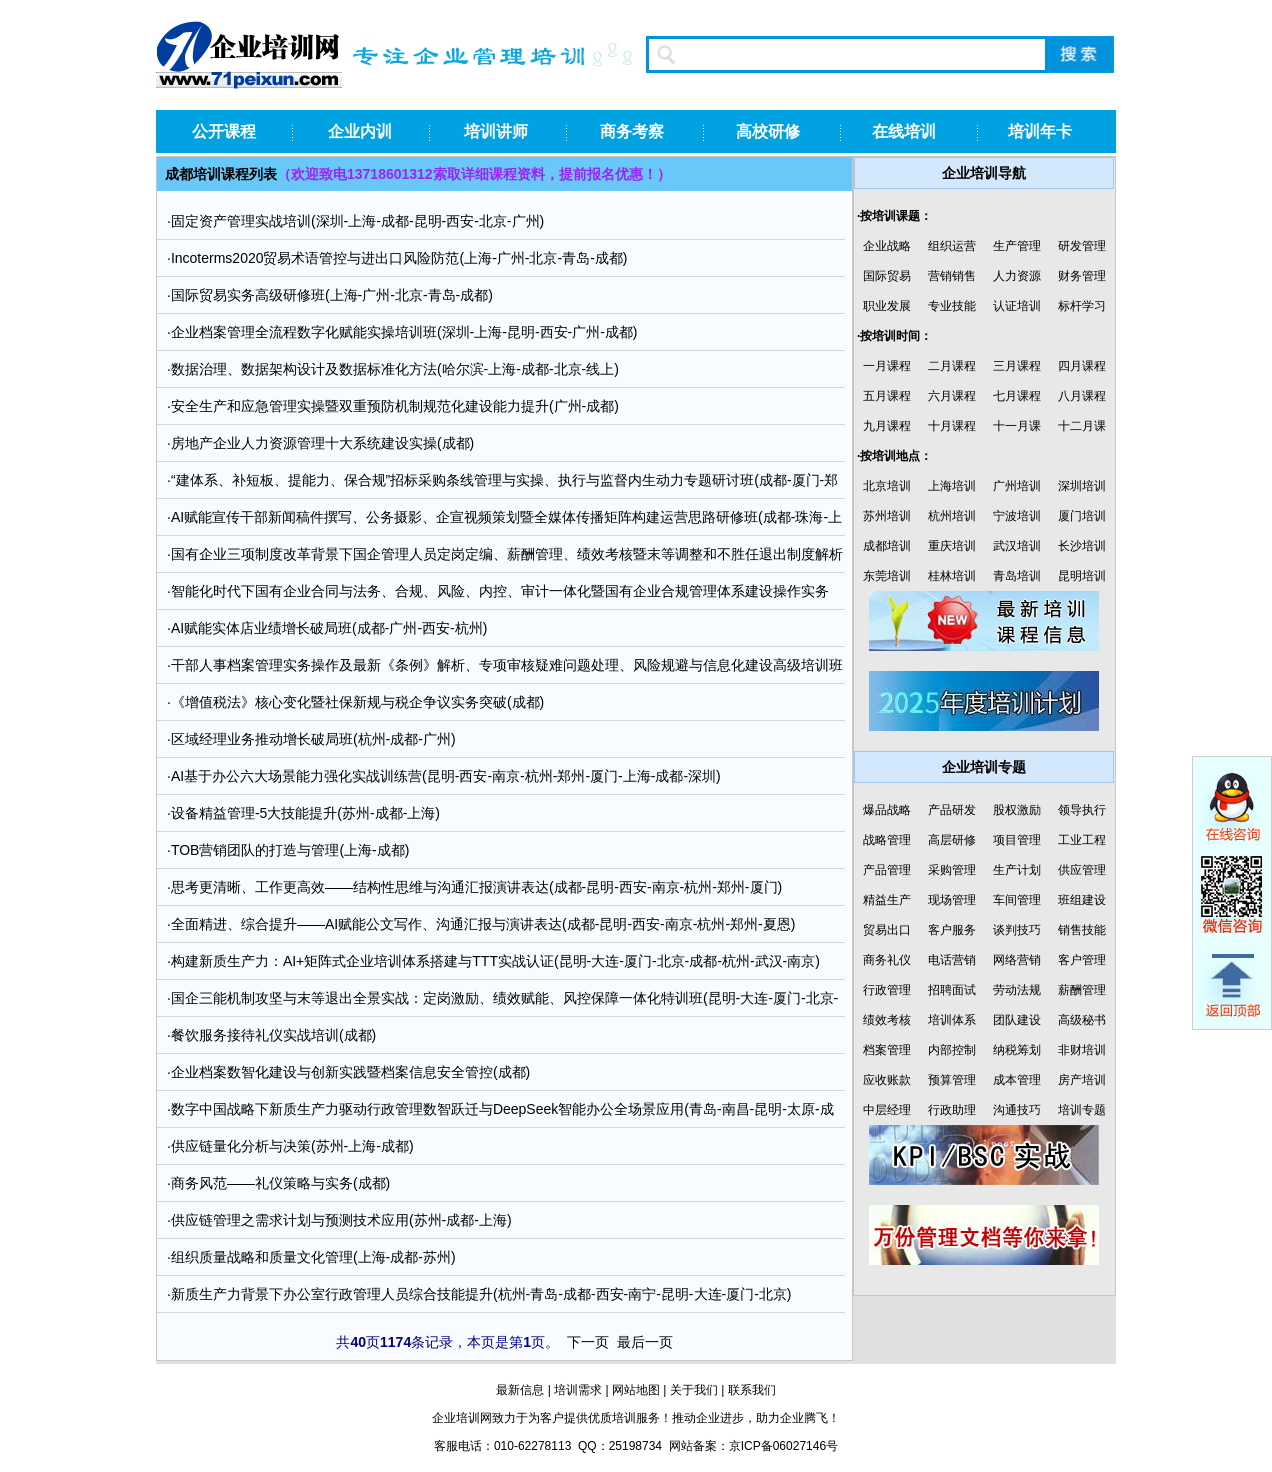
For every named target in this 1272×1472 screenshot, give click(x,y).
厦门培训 (1082, 516)
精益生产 (887, 900)
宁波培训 (1017, 516)
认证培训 (1017, 306)
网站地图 (636, 1390)
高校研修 (768, 131)
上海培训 (952, 486)
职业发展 (887, 306)
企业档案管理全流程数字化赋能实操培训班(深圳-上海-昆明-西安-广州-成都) (404, 332)
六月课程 (952, 396)
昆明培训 (1082, 576)
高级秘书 (1082, 1020)
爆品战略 (887, 810)
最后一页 (645, 1342)
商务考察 (632, 131)
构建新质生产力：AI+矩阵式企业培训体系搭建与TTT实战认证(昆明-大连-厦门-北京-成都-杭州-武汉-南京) (495, 961)
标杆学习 (1082, 306)
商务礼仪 (887, 960)
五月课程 (887, 396)
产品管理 (887, 870)
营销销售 (952, 276)
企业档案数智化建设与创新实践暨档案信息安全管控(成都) (350, 1072)
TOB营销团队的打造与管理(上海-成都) (290, 850)
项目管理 (1017, 840)
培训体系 (952, 1020)
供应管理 (1082, 870)
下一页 (588, 1342)
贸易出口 (887, 930)
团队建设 (1017, 1020)
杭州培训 (952, 516)
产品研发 (952, 810)
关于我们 (694, 1390)
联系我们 (752, 1390)
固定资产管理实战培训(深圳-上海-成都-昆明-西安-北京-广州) (357, 221)
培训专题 (1082, 1110)
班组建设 (1082, 900)
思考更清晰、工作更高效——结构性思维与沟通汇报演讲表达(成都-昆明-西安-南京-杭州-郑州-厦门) (476, 887)
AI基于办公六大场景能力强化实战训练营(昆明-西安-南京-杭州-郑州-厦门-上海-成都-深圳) (446, 776)
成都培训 (887, 546)
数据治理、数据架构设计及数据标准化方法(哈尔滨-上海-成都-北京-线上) (395, 369)
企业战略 (887, 246)
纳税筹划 (1017, 1050)
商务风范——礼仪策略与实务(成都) (280, 1183)
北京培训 (887, 486)
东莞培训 (887, 576)
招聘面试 (952, 990)
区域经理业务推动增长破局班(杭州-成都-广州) (313, 739)
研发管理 (1082, 246)
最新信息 (520, 1390)
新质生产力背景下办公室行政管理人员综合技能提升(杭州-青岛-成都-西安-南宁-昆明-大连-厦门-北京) (481, 1294)
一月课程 (887, 366)
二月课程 (952, 366)
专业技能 (952, 306)
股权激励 (1017, 810)
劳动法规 (1017, 990)
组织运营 (952, 246)
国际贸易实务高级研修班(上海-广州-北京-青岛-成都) (332, 295)
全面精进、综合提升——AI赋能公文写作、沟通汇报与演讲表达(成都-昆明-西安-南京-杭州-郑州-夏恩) (483, 924)
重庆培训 (952, 546)
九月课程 (887, 426)
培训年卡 (1040, 131)
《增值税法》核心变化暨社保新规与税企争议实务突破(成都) (357, 702)
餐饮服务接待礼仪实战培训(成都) (273, 1035)
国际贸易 (887, 276)
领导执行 (1082, 810)
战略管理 (887, 840)
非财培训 (1082, 1050)
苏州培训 (887, 516)
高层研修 (952, 840)
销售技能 (1082, 930)
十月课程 (952, 426)
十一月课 (1017, 426)
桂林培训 (952, 576)
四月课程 (1082, 366)
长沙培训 (1082, 546)
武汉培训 (1017, 546)
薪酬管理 (1082, 990)
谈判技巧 (1017, 930)
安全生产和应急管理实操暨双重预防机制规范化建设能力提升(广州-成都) (395, 406)
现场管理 (952, 900)
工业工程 (1082, 840)
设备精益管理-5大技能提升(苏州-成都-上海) (305, 813)
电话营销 (952, 960)
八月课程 (1082, 396)
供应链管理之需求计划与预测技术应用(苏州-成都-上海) (341, 1220)
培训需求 (578, 1390)
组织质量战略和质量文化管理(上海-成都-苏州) (313, 1257)
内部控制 (952, 1050)
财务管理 (1082, 276)
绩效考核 (887, 1020)
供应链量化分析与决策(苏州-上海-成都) (292, 1146)
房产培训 (1082, 1080)
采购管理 (952, 870)
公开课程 (224, 131)
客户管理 (1082, 960)
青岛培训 (1017, 576)
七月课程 (1017, 396)
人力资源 (1017, 276)
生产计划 (1017, 870)
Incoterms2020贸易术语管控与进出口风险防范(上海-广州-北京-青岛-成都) (399, 258)
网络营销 (1017, 960)
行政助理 (952, 1110)
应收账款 (887, 1080)
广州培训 (1017, 486)
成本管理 (1017, 1080)
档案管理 (887, 1050)
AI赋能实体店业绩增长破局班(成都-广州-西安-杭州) (329, 628)
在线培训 (904, 131)
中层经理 (887, 1110)
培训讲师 (496, 131)
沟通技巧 (1017, 1110)
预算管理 (952, 1080)
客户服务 (952, 930)
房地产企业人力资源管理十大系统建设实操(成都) (322, 443)
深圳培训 (1082, 486)
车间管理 (1017, 900)
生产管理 (1017, 246)
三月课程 (1017, 366)
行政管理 (887, 990)
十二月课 (1082, 426)
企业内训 (360, 131)
